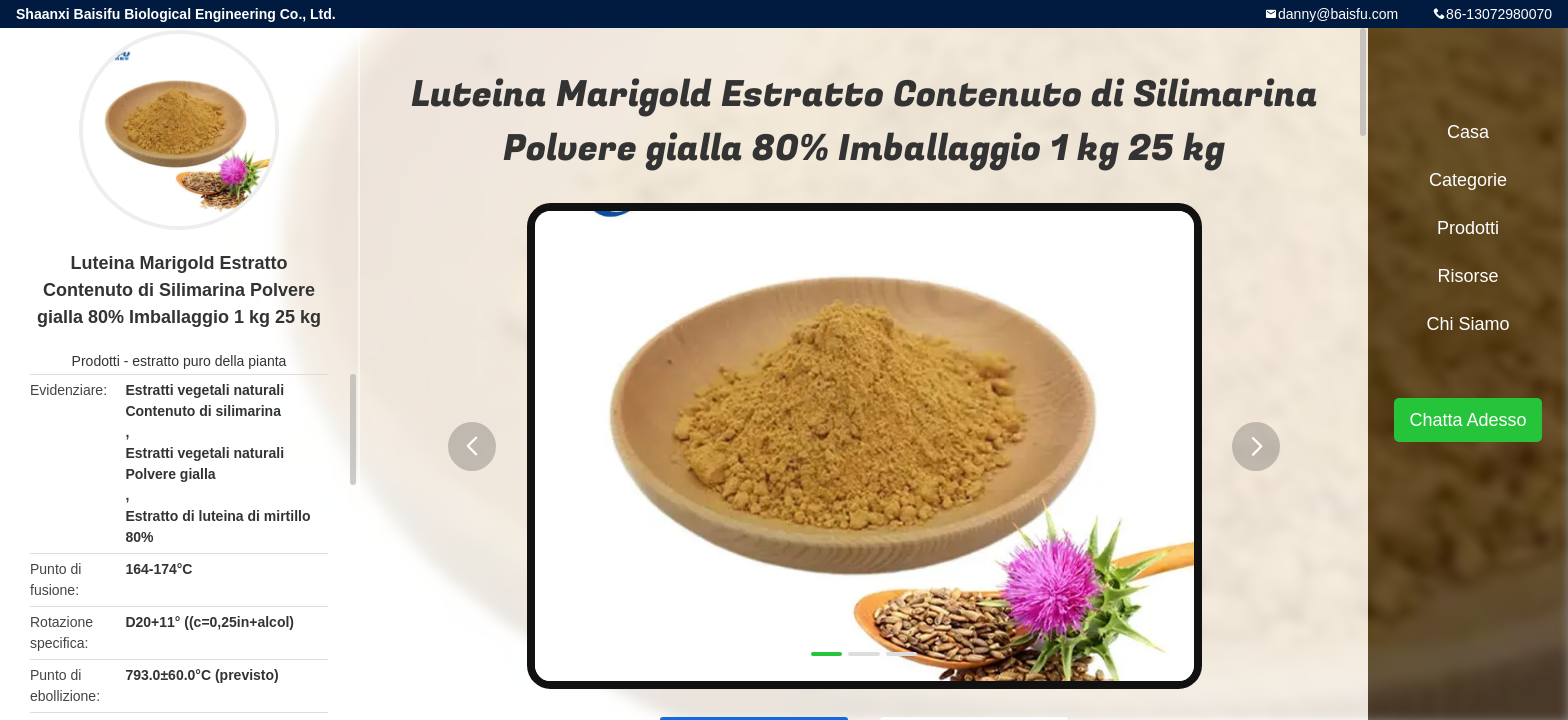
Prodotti (96, 361)
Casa (1468, 132)
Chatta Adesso (1467, 420)
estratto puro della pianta (209, 361)
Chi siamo (1467, 324)
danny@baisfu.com (1338, 14)
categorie (1468, 180)
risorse (1467, 276)
